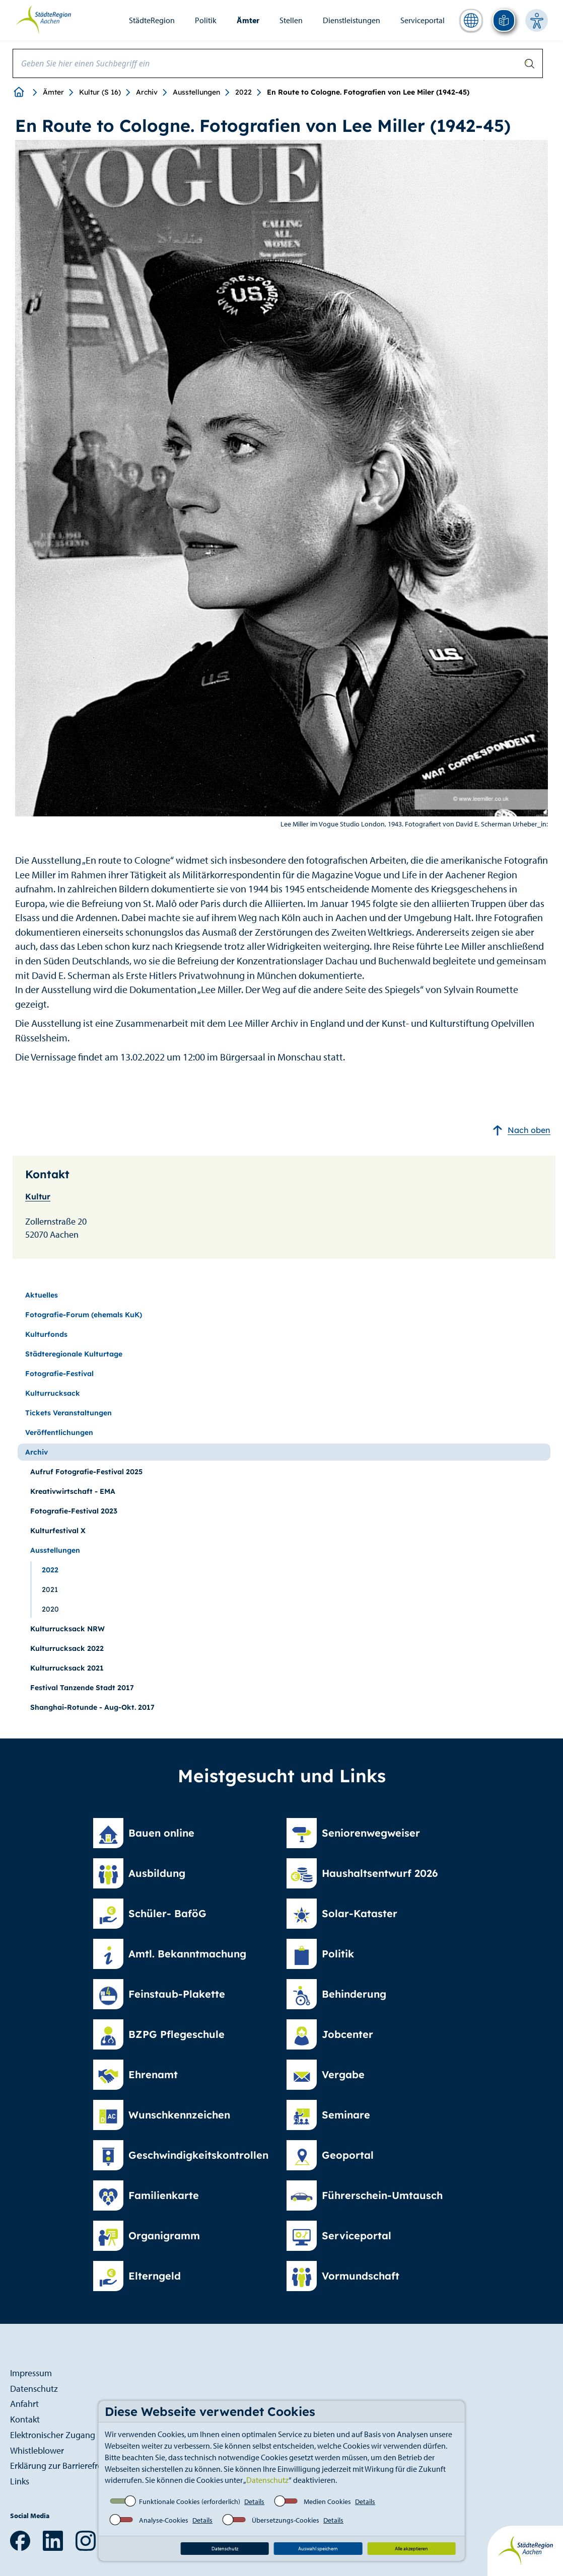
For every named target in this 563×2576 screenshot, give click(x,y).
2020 (50, 1609)
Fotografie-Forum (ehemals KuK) (83, 1314)
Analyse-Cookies (163, 2520)
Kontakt (25, 2419)
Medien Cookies (327, 2501)
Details (254, 2501)
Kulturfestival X (58, 1530)
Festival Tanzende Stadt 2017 (82, 1687)
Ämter (248, 20)
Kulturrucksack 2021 (67, 1668)
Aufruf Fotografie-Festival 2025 (86, 1471)
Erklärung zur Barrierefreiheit (64, 2465)
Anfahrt (24, 2403)
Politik (206, 20)
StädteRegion (152, 20)
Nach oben (521, 1130)
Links (19, 2481)
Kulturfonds (46, 1334)
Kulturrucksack (52, 1393)
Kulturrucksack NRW (67, 1628)
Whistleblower (37, 2450)
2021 (50, 1589)
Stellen (291, 20)
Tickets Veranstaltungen (68, 1412)
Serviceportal (422, 20)
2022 (243, 92)
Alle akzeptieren (411, 2548)
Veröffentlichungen (59, 1432)
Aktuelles (41, 1295)
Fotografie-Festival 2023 (73, 1511)
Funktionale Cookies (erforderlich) (189, 2501)
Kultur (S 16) (100, 92)
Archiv (147, 92)
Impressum (31, 2373)
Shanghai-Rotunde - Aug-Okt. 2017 (92, 1707)
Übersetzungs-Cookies (285, 2520)
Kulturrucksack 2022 (67, 1648)
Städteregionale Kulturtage (73, 1353)
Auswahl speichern (318, 2548)
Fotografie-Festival (59, 1373)
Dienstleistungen (351, 20)
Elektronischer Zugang (52, 2435)
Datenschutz (267, 2480)
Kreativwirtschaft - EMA (72, 1491)
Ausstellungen (196, 92)
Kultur (37, 1196)
